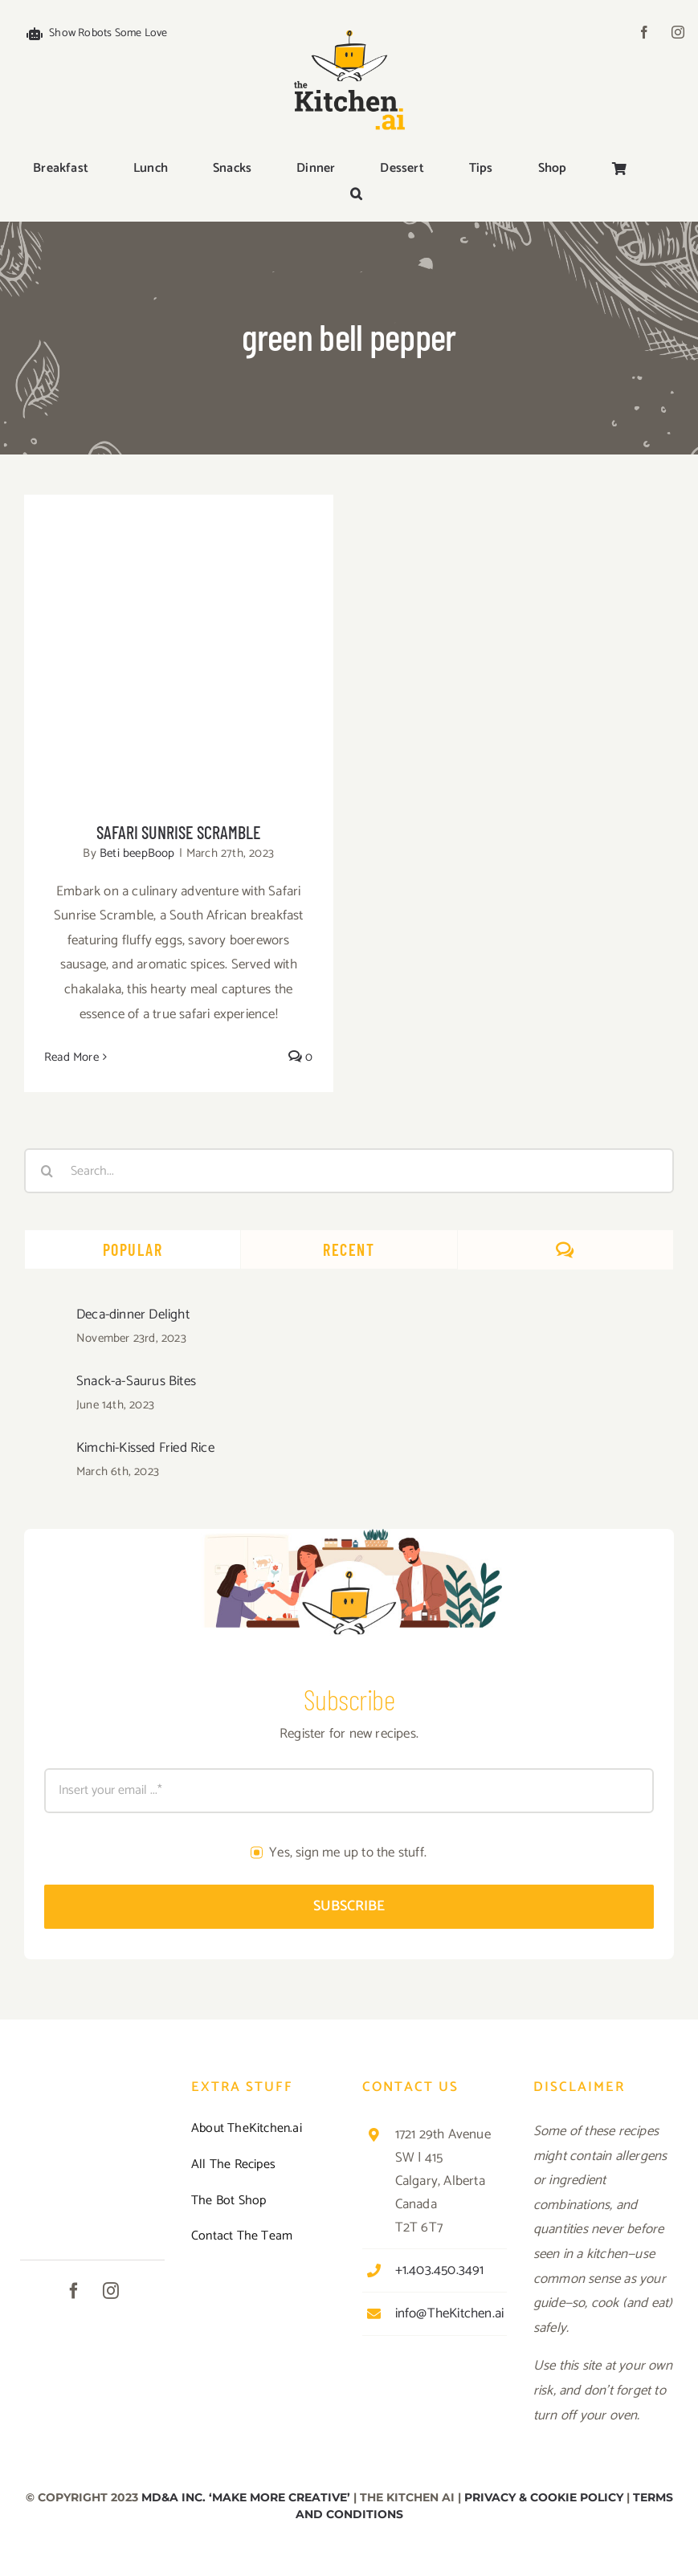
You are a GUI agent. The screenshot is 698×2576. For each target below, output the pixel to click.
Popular (133, 1249)
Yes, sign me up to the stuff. (348, 1852)
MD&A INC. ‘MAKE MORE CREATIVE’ (245, 2497)
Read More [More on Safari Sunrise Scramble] (71, 1057)
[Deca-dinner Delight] (45, 1317)
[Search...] (349, 1170)
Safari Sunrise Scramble (178, 831)
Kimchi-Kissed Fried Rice (145, 1448)
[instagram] (678, 32)
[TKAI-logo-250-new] (349, 25)
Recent (348, 1249)
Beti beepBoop (137, 853)
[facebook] (644, 32)
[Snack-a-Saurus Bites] (45, 1384)
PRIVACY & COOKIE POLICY (543, 2497)
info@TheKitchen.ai (449, 2313)
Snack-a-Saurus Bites (136, 1381)
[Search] (46, 1170)
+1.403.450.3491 (439, 2270)
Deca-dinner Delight (133, 1314)
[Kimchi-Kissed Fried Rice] (45, 1451)
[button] (356, 194)
